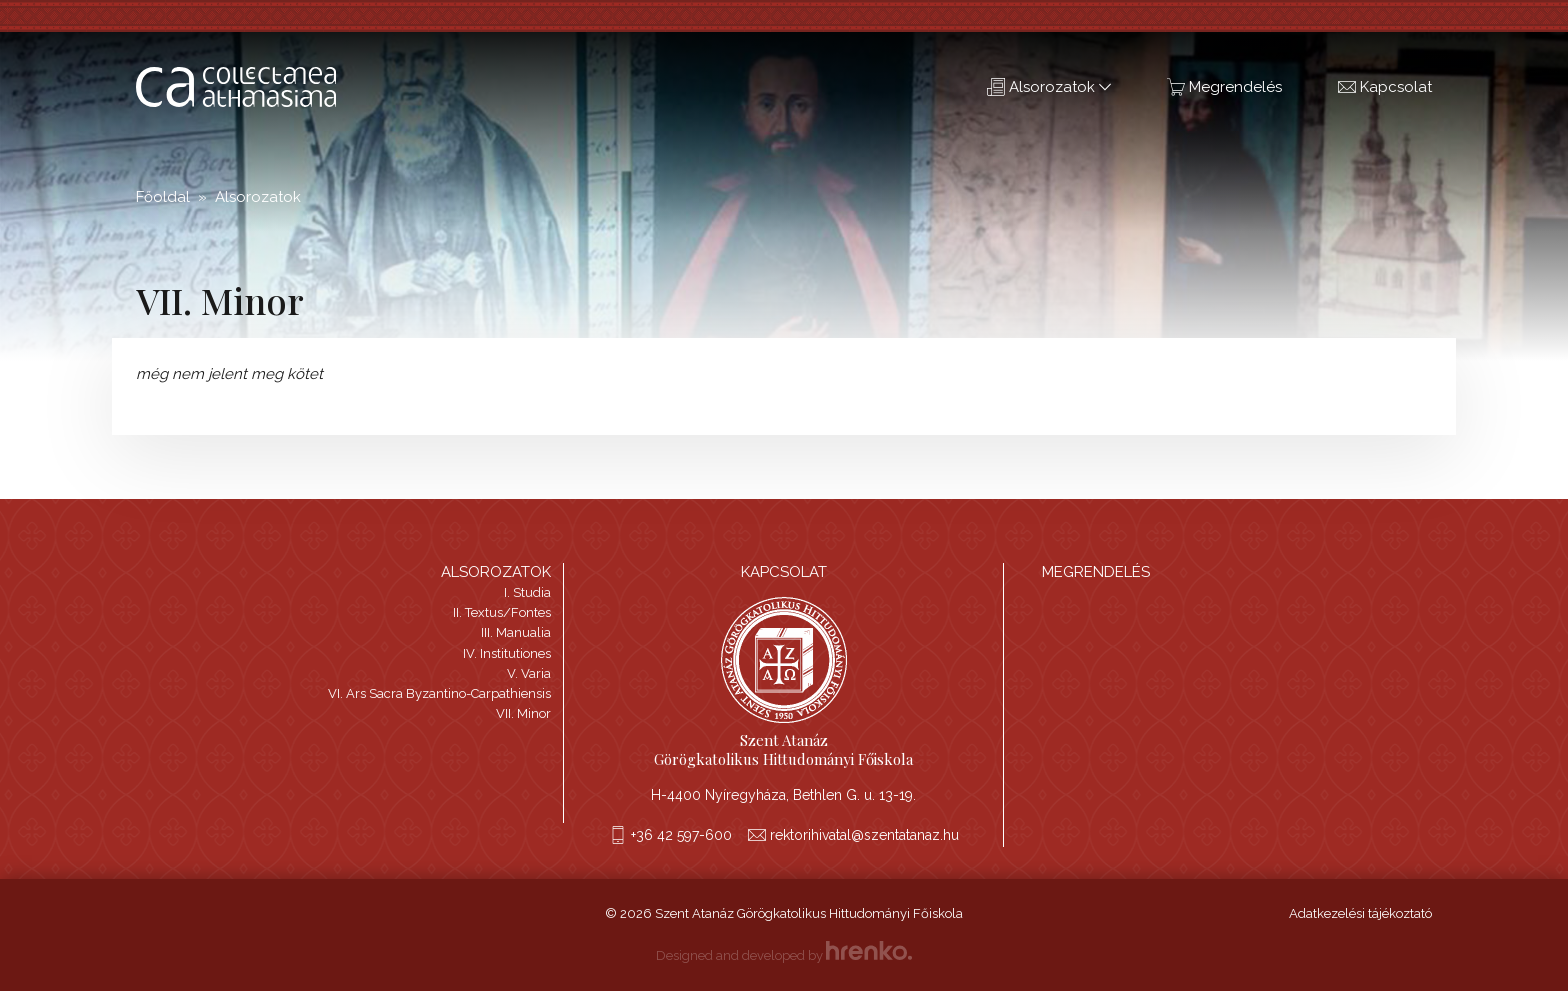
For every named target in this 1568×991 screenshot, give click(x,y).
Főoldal (163, 197)
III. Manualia (516, 632)
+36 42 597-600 (681, 835)
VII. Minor (523, 713)
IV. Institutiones (507, 653)
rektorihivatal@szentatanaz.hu (864, 835)
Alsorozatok (1049, 87)
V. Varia (529, 673)
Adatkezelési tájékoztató (1360, 913)
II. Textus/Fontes (502, 612)
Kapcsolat (1385, 87)
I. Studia (527, 592)
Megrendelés (1224, 87)
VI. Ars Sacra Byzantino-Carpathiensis (439, 693)
